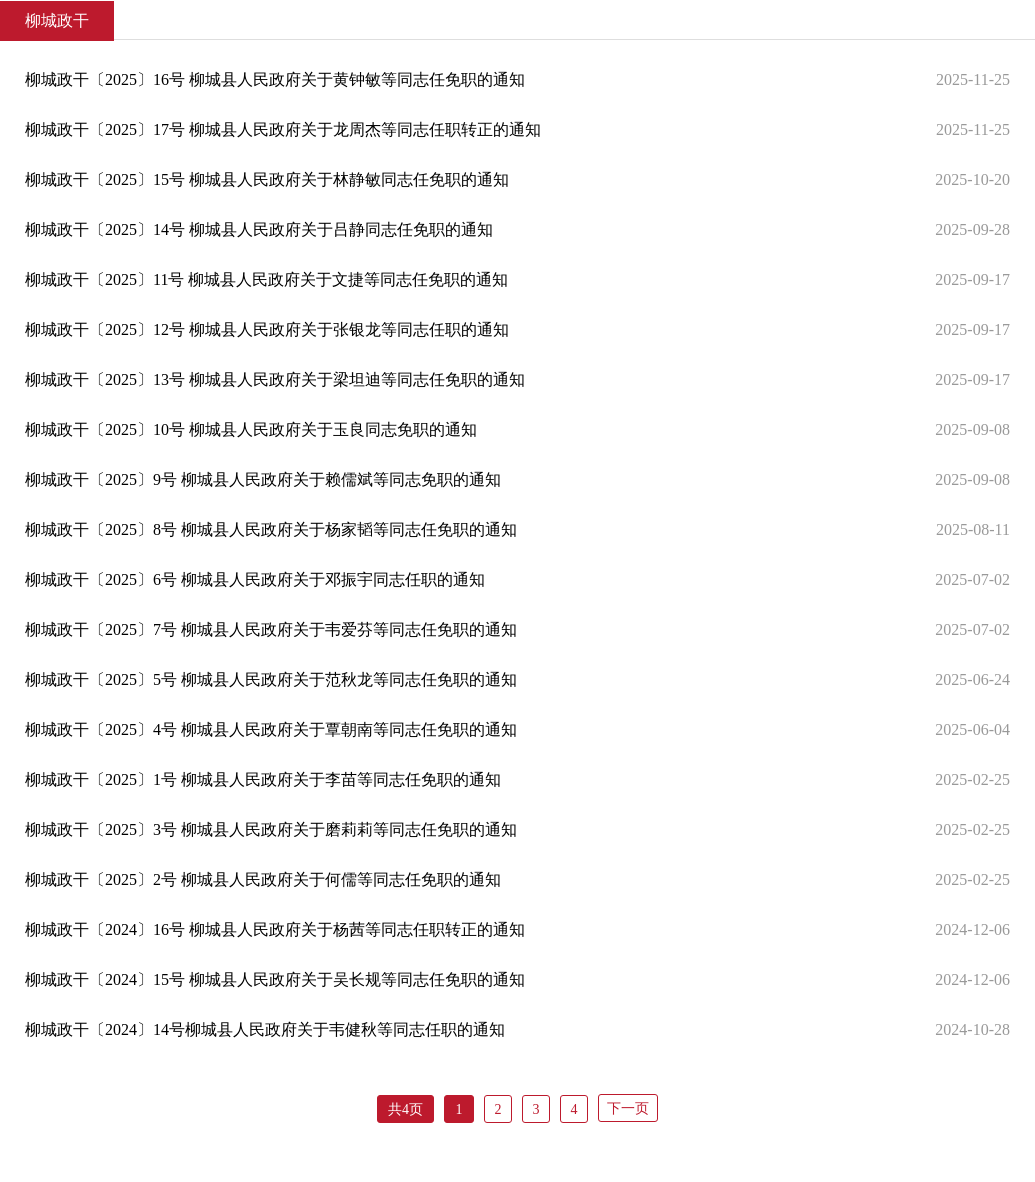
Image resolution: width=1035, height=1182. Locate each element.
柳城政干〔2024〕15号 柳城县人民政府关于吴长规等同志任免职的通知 (275, 979)
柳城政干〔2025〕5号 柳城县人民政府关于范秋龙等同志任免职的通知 (271, 679)
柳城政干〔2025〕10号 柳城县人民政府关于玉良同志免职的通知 (251, 429)
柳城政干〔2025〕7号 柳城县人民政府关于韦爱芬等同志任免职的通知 (271, 629)
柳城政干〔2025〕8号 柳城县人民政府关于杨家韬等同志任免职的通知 (271, 529)
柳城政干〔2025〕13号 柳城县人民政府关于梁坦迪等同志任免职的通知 (275, 379)
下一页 (628, 1108)
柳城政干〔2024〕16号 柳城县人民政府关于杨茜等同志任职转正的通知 (275, 929)
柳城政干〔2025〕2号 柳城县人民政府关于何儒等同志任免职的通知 (263, 879)
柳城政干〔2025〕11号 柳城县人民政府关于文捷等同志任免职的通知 (266, 279)
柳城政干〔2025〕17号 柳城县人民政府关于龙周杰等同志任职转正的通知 (283, 129)
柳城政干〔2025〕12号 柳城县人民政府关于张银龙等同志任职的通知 (267, 329)
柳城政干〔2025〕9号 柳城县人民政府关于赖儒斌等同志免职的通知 (263, 479)
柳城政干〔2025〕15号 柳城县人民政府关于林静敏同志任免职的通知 (267, 179)
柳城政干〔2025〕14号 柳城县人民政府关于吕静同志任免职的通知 (259, 229)
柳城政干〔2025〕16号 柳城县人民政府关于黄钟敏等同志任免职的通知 (275, 79)
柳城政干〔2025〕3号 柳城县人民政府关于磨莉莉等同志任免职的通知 (271, 829)
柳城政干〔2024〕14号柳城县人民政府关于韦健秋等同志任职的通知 (265, 1029)
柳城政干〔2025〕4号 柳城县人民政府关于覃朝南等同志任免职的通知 (271, 729)
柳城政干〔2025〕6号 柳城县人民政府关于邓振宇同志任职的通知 (255, 579)
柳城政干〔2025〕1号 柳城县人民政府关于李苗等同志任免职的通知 (263, 779)
